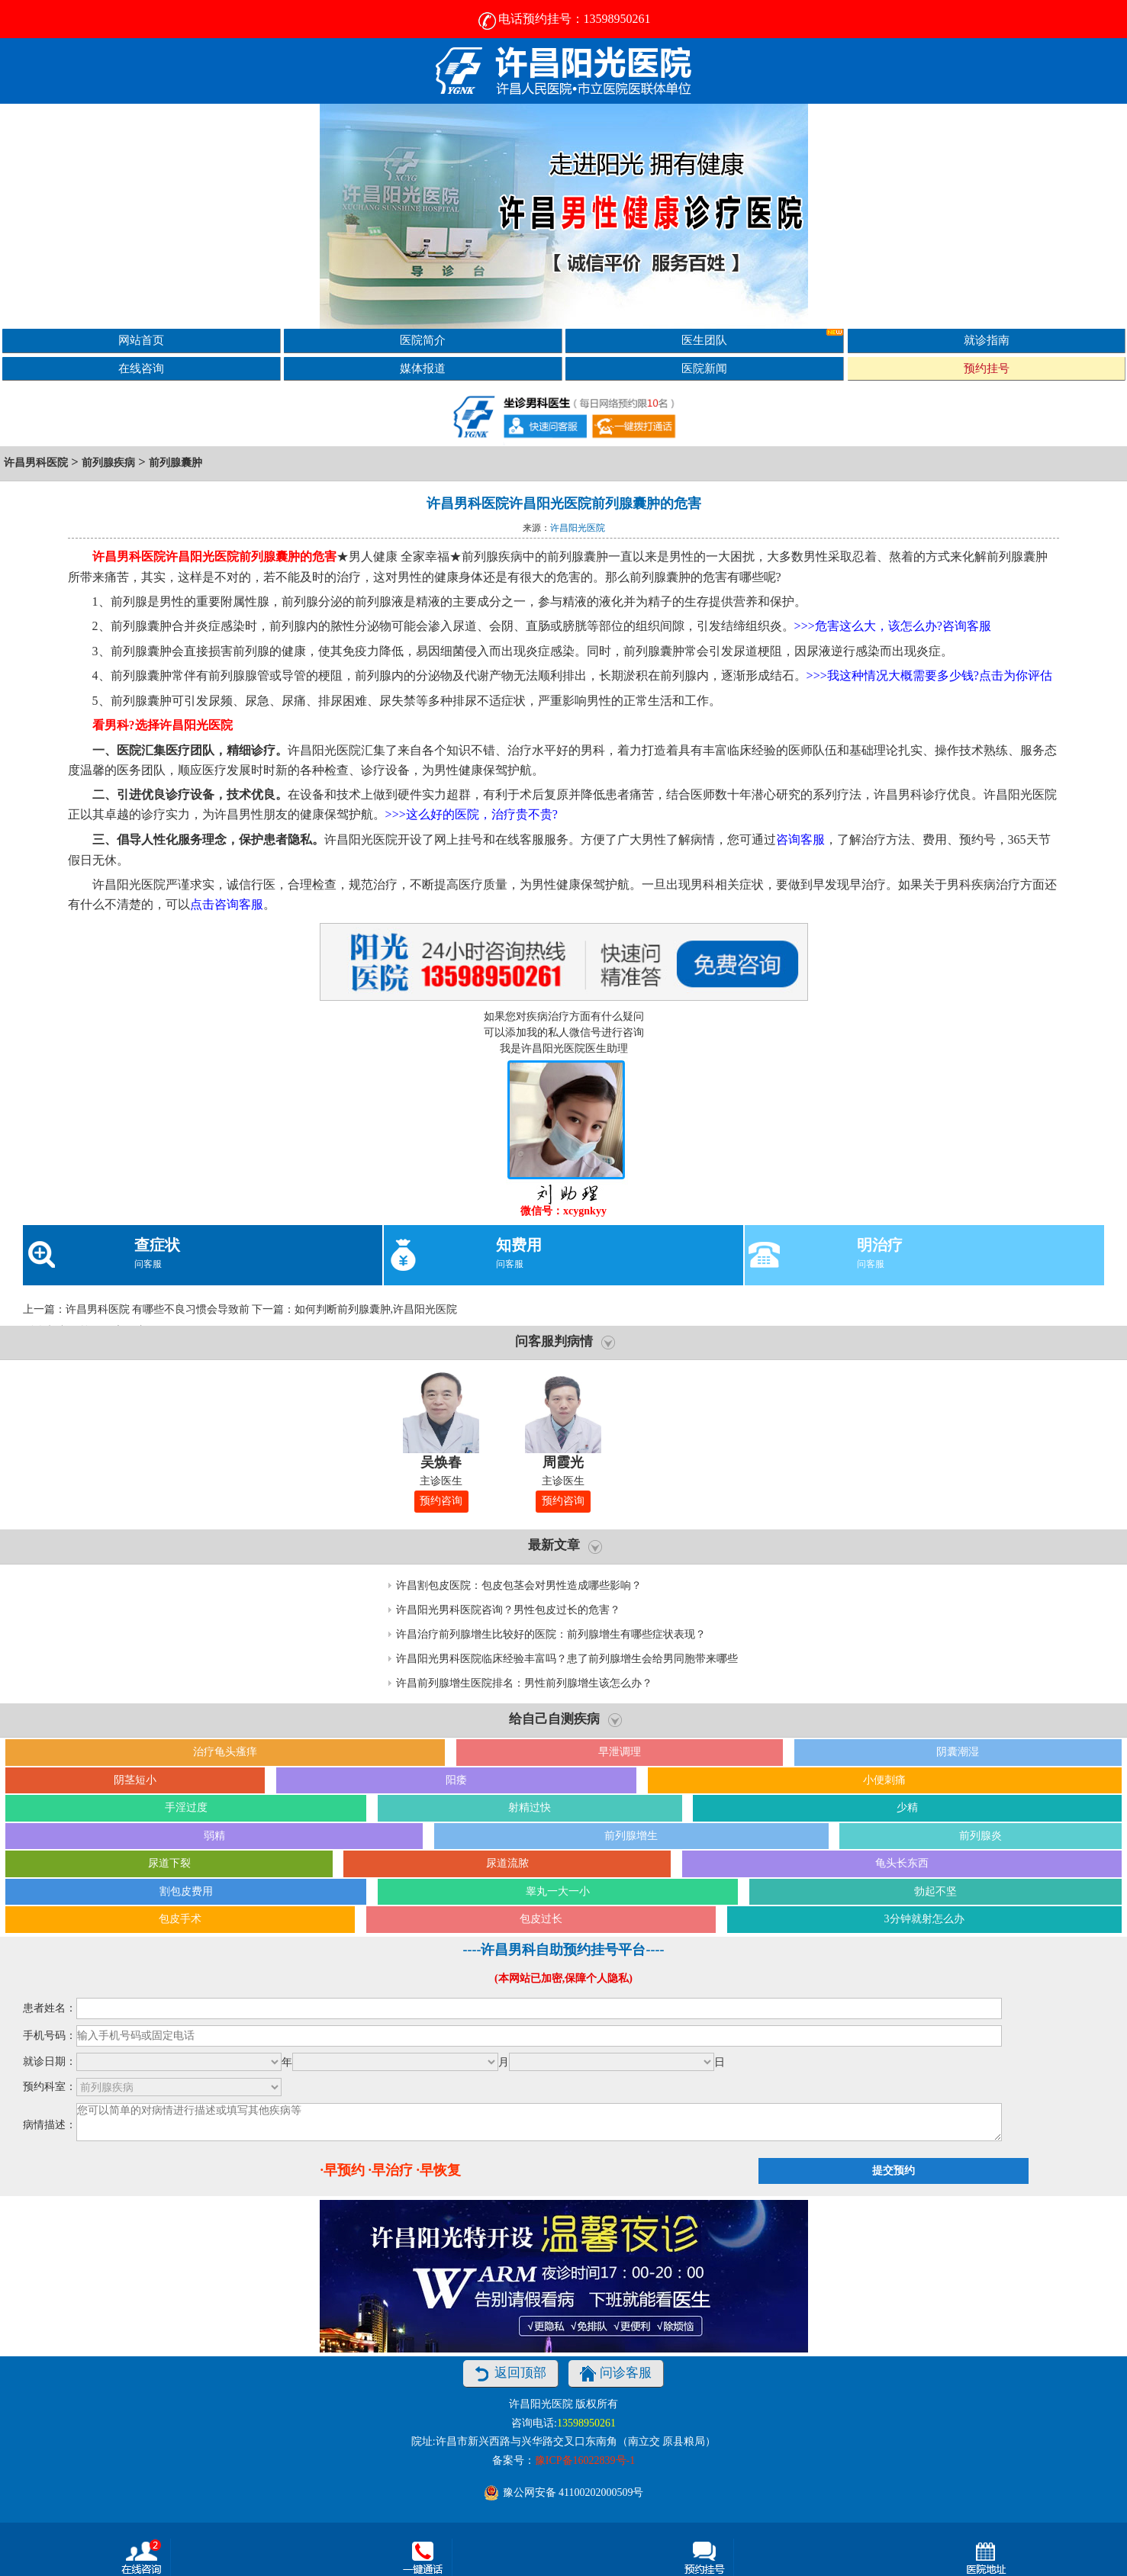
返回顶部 (510, 2374)
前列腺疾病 (108, 462)
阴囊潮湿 (957, 1752)
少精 (907, 1807)
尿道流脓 (507, 1863)
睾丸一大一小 (558, 1891)
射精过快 (529, 1807)
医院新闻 (704, 368)
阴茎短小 (135, 1780)
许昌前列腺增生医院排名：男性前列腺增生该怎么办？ (524, 1683)
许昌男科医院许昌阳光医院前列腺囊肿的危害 (564, 503)
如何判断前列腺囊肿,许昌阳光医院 (376, 1309)
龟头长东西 (902, 1863)
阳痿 (456, 1780)
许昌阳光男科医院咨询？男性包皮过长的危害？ (508, 1610)
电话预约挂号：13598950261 (564, 18)
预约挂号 (986, 368)
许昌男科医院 (36, 462)
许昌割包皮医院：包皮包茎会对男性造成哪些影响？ (519, 1585)
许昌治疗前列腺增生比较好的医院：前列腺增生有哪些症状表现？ (551, 1634)
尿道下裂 (169, 1863)
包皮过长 (541, 1919)
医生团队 (762, 337)
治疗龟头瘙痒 (225, 1752)
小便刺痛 (884, 1780)
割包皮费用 (186, 1891)
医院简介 (423, 339)
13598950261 (586, 2423)
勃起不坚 (935, 1891)
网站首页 (141, 339)
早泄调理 (619, 1752)
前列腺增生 (631, 1835)
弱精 (214, 1835)
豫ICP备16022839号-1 (585, 2460)
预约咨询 (441, 1501)
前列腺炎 (980, 1835)
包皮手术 (180, 1919)
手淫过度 (186, 1807)
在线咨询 (141, 368)
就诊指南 (986, 339)
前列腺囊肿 (175, 462)
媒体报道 (423, 368)
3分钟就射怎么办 (924, 1919)
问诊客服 (616, 2374)
